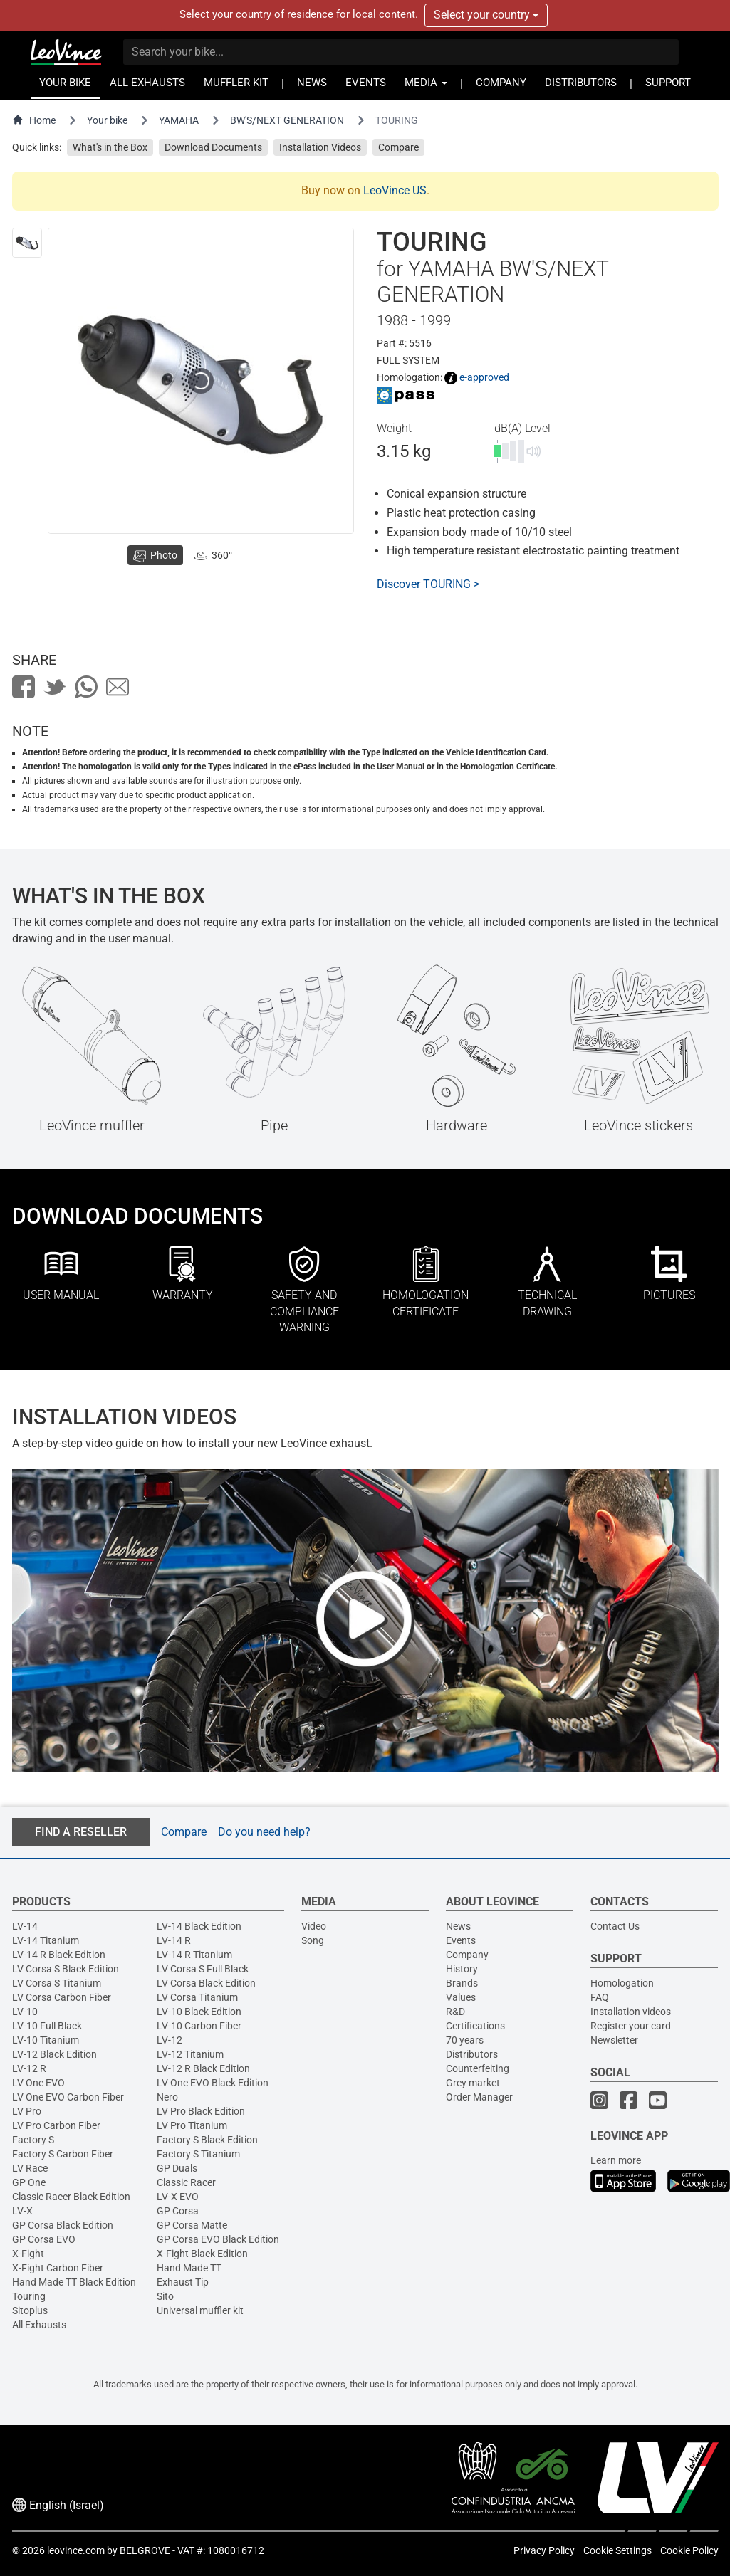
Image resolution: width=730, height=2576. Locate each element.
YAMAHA (179, 120)
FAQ (599, 1997)
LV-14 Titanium (45, 1940)
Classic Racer (186, 2182)
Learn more (615, 2160)
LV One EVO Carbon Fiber (68, 2097)
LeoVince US (395, 190)
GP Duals (177, 2168)
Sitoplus (30, 2310)
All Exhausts (39, 2324)
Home (34, 120)
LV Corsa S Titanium (56, 1983)
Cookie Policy (689, 2550)
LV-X (22, 2211)
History (462, 1969)
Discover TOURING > (428, 584)
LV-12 (169, 2040)
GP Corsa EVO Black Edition (218, 2239)
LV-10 (25, 2011)
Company (467, 1954)
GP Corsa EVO (43, 2239)
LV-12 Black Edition (54, 2054)
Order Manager (479, 2097)
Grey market (473, 2082)
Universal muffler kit (200, 2310)
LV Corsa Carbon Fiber (61, 1997)
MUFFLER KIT (236, 83)
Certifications (475, 2025)
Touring (29, 2296)
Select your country (486, 14)
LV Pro (26, 2111)
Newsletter (614, 2040)
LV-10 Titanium (45, 2040)
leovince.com (76, 2550)
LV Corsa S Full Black (203, 1969)
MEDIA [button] (426, 83)
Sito (165, 2296)
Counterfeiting (477, 2068)
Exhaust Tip (183, 2282)
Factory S (33, 2139)
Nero (167, 2097)
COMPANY (501, 83)
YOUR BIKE (65, 83)
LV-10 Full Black (47, 2025)
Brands (462, 1983)
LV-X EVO (178, 2196)
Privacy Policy (544, 2550)
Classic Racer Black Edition (71, 2196)
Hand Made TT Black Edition (74, 2282)
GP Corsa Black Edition (62, 2225)
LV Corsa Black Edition (206, 1983)
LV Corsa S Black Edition (65, 1969)
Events (461, 1940)
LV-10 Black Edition (199, 2011)
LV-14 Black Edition (199, 1926)
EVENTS (365, 83)
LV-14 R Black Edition (58, 1954)
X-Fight (28, 2253)
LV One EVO (38, 2082)
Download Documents (213, 147)
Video (313, 1926)
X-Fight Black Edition (202, 2253)
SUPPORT (668, 83)
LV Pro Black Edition (201, 2111)
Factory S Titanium (198, 2154)
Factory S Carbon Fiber (62, 2154)
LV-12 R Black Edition (203, 2068)
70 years (465, 2040)
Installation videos (630, 2011)
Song (312, 1940)
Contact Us (615, 1926)
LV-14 (25, 1926)
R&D (455, 2011)
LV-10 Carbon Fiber (199, 2025)
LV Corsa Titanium (197, 1997)
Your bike (107, 120)
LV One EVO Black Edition (212, 2082)
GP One (29, 2182)
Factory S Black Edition (207, 2139)
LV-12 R (29, 2068)
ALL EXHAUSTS (147, 83)
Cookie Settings (617, 2550)
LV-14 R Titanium (194, 1954)
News (458, 1926)
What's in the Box (110, 147)
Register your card (630, 2025)
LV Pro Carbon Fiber (56, 2125)
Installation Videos (320, 147)
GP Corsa (178, 2211)
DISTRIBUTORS (581, 83)
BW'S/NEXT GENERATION (287, 120)
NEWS (312, 83)
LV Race (30, 2168)
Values (461, 1997)
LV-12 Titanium (190, 2054)
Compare (398, 147)
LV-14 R (174, 1940)
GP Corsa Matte (192, 2225)
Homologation (622, 1983)
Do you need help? (264, 1832)
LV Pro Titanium (192, 2125)
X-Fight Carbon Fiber (57, 2267)
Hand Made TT (189, 2267)
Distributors (472, 2054)
